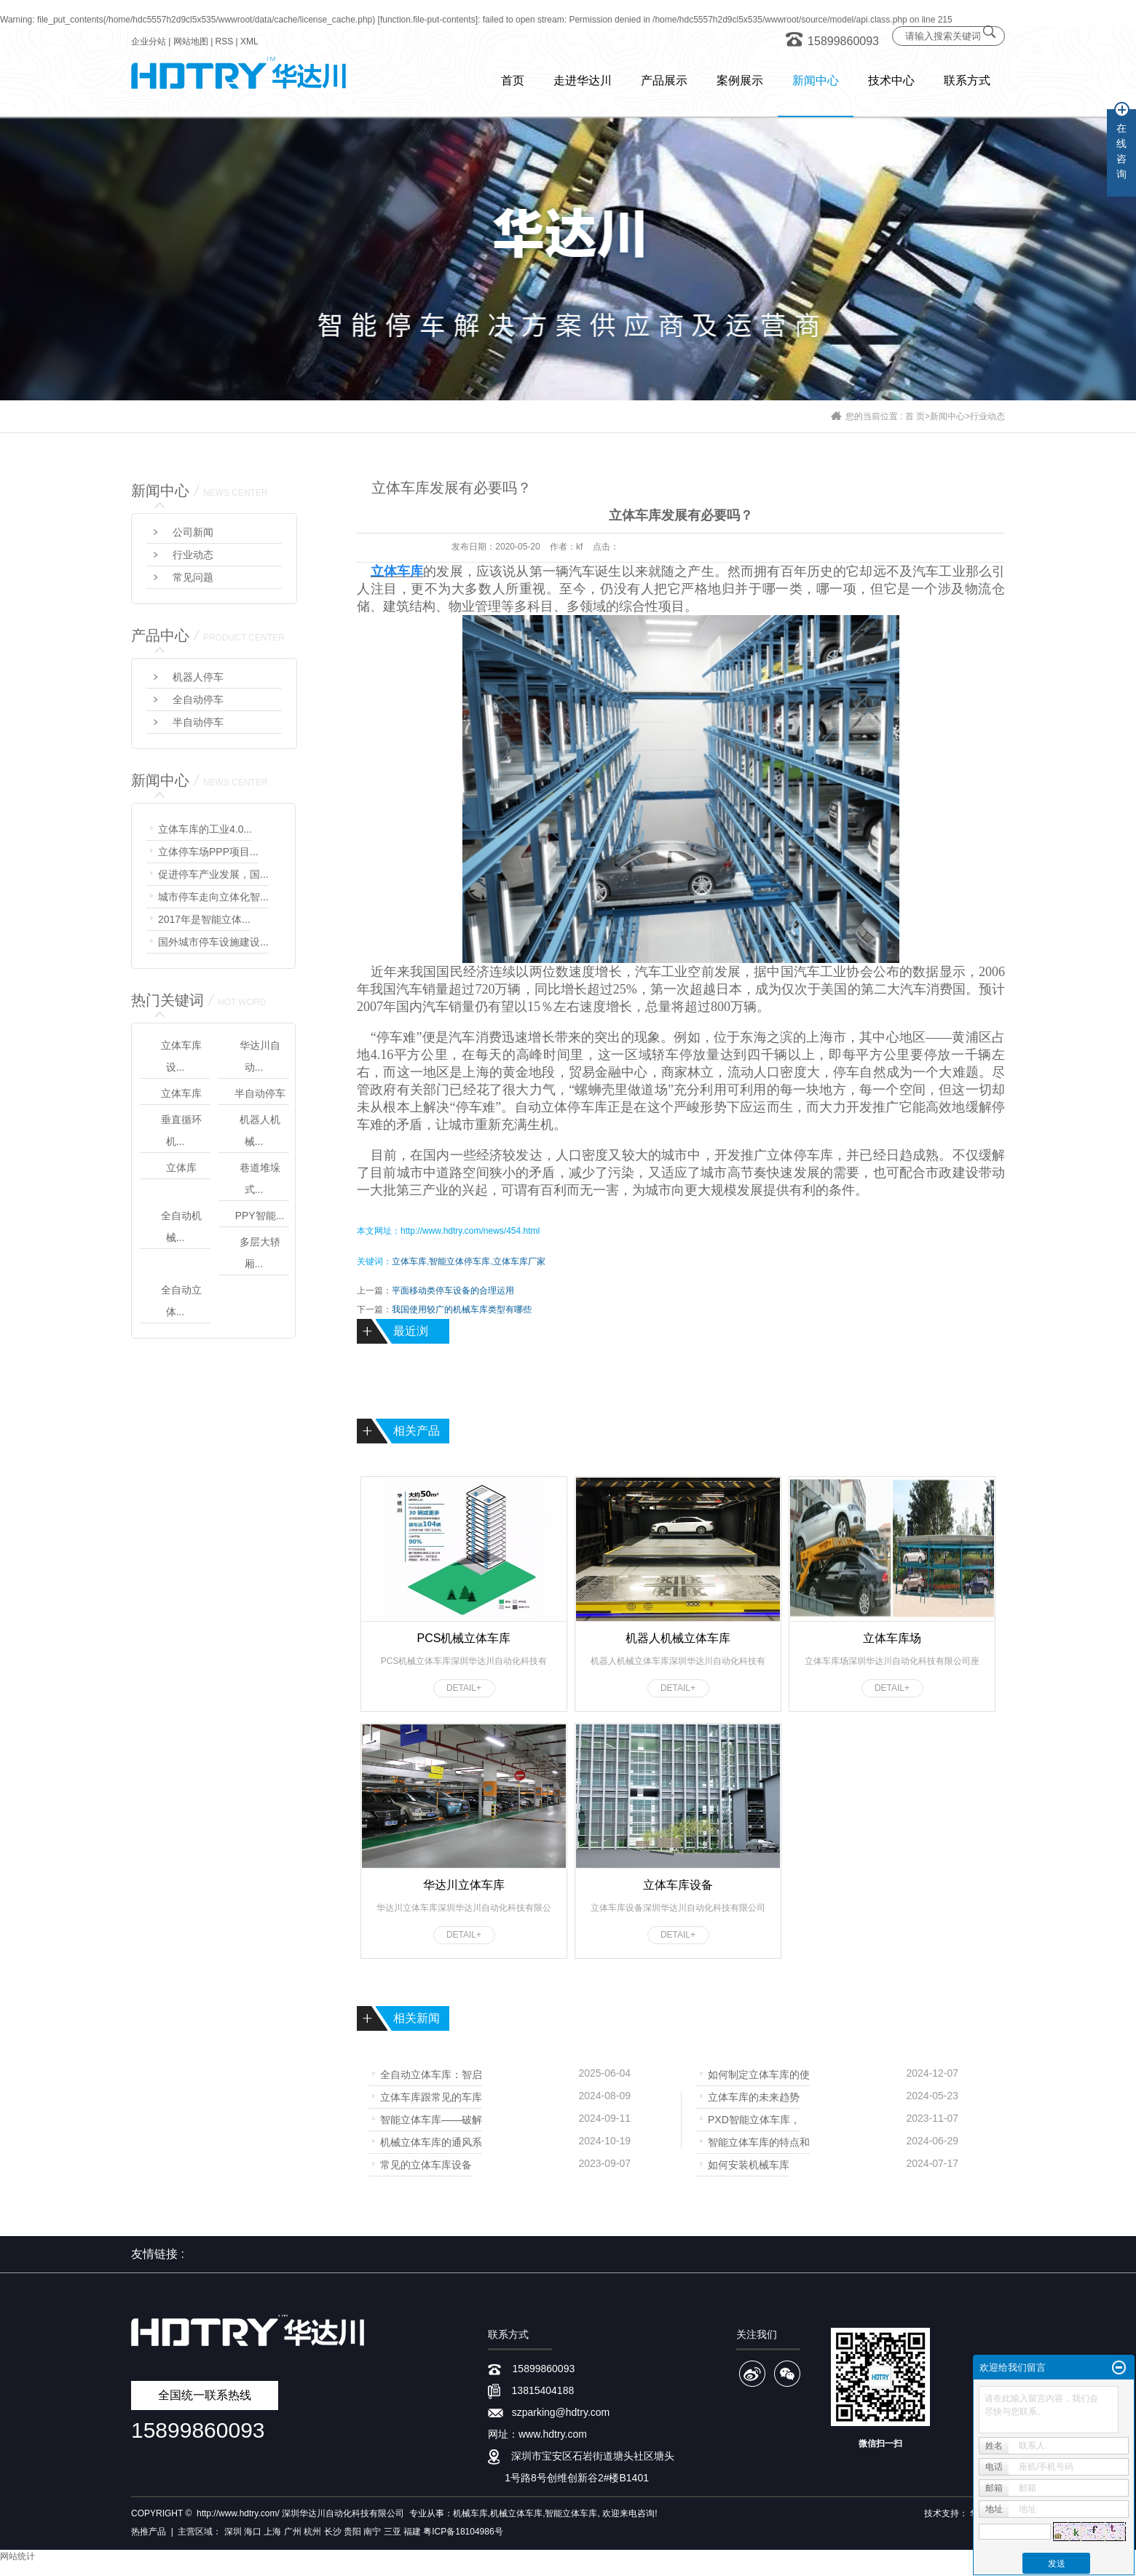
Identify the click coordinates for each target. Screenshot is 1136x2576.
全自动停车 (198, 699)
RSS (225, 41)
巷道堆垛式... (260, 1178)
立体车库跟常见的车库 (431, 2096)
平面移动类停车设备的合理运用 (453, 1290)
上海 (272, 2532)
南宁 (372, 2532)
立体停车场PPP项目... (208, 851)
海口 (252, 2532)
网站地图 (190, 41)
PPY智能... (260, 1215)
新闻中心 (947, 416)
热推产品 (148, 2532)
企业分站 (148, 41)
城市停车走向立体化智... (213, 897)
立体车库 (181, 1093)
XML (249, 41)
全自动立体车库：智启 (431, 2073)
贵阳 (352, 2532)
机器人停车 (198, 677)
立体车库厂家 (519, 1261)
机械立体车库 (516, 2513)
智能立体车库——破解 (431, 2118)
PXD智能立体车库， (754, 2118)
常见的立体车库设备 (426, 2163)
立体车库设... (181, 1056)
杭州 (312, 2532)
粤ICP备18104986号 (462, 2532)
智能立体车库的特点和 (759, 2141)
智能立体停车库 (459, 1261)
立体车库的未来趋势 (754, 2096)
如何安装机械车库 (748, 2163)
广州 (292, 2532)
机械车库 (470, 2513)
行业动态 (987, 416)
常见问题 (193, 577)
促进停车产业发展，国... (213, 874)
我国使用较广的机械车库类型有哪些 (462, 1309)
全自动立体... (181, 1300)
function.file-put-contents (428, 20)
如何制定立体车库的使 (759, 2073)
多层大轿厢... (260, 1252)
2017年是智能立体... (204, 919)
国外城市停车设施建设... (213, 942)
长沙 (333, 2532)
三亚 (392, 2532)
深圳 (233, 2532)
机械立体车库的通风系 (431, 2141)
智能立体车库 (571, 2513)
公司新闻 (193, 532)
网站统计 (17, 2556)
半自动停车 (198, 722)
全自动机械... (181, 1226)
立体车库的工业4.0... (205, 829)
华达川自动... (260, 1056)
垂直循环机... (181, 1130)
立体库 (181, 1167)
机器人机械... (260, 1130)
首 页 (915, 416)
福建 (412, 2532)
